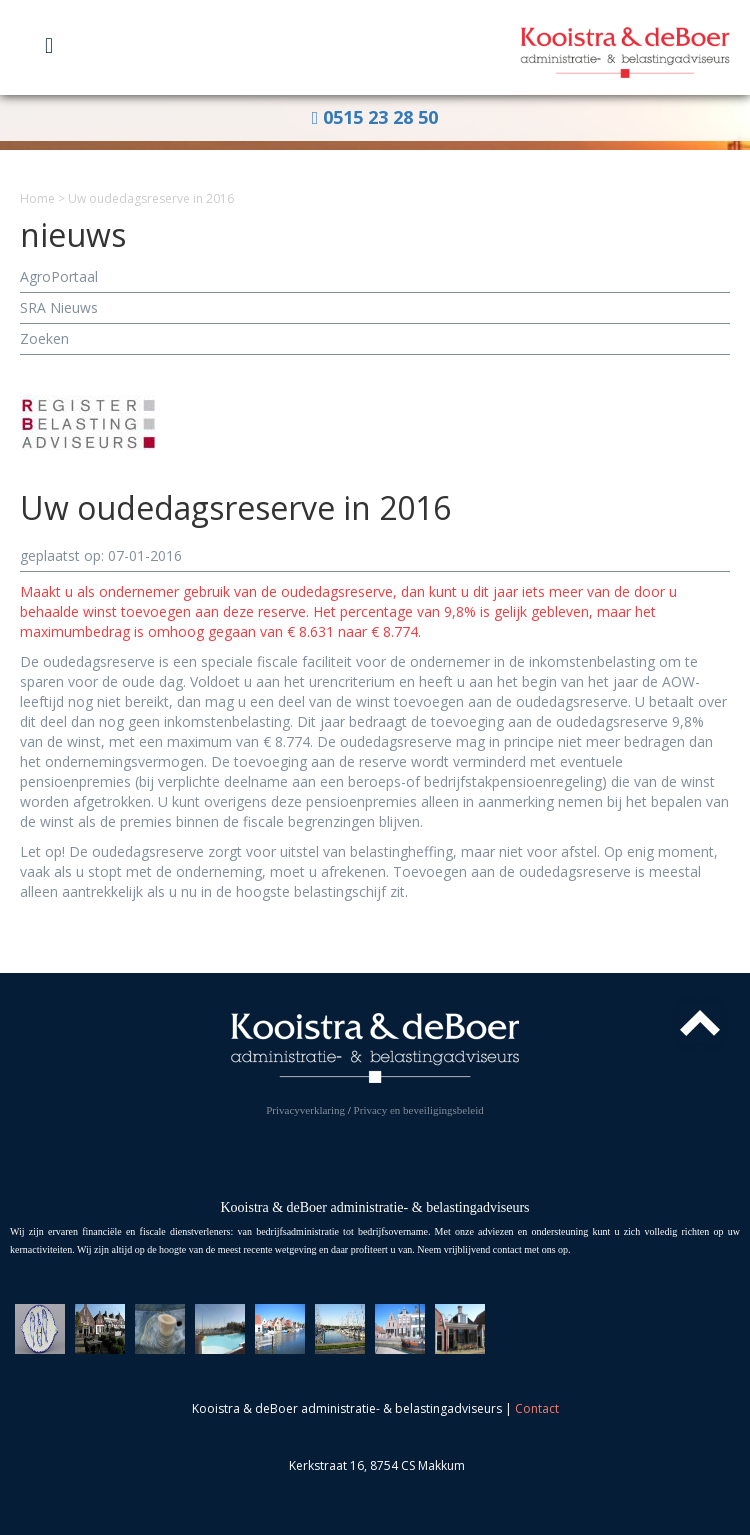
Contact (537, 1408)
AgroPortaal (59, 276)
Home (37, 198)
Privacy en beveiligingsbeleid (419, 1110)
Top (700, 1023)
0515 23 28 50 (375, 117)
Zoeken (44, 338)
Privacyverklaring (305, 1110)
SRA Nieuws (59, 307)
